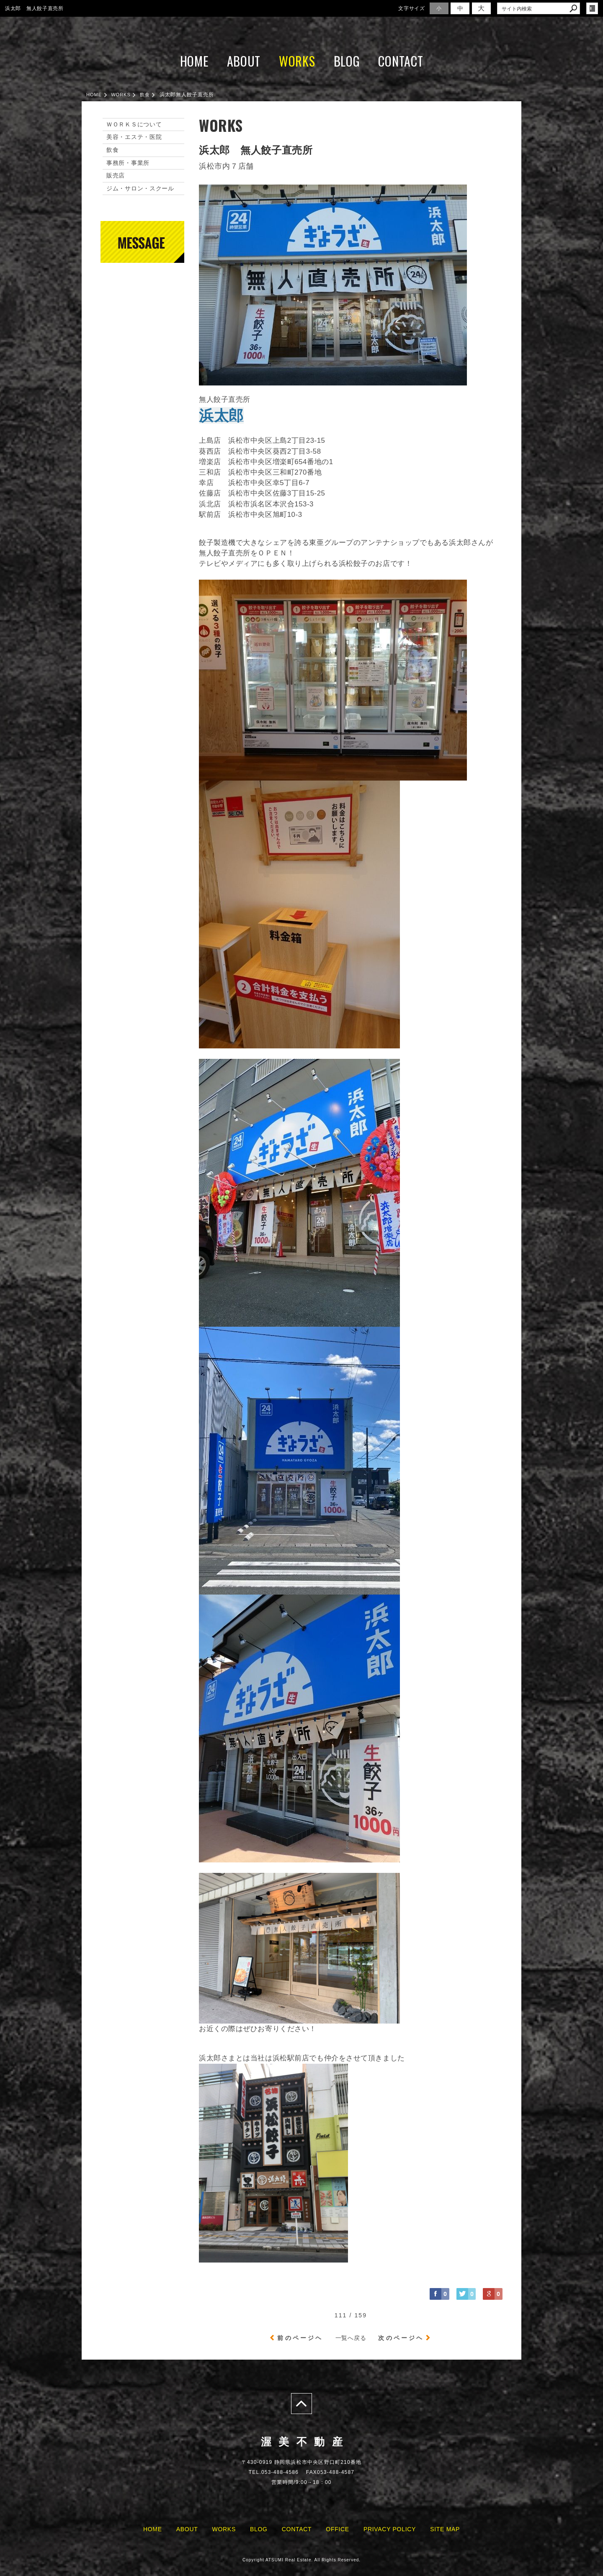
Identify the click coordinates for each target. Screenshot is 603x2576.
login (592, 8)
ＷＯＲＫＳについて (134, 124)
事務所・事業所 (127, 162)
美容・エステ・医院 (134, 137)
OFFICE (337, 2529)
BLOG (347, 60)
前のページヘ (300, 2338)
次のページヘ (401, 2338)
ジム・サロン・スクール (140, 188)
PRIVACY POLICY (389, 2529)
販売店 (115, 175)
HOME (194, 60)
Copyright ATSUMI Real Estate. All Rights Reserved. (301, 2560)
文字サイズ (411, 8)
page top (301, 2403)
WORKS (297, 60)
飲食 (112, 149)
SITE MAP (445, 2529)
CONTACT (400, 60)
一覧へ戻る (350, 2338)
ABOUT (244, 60)
